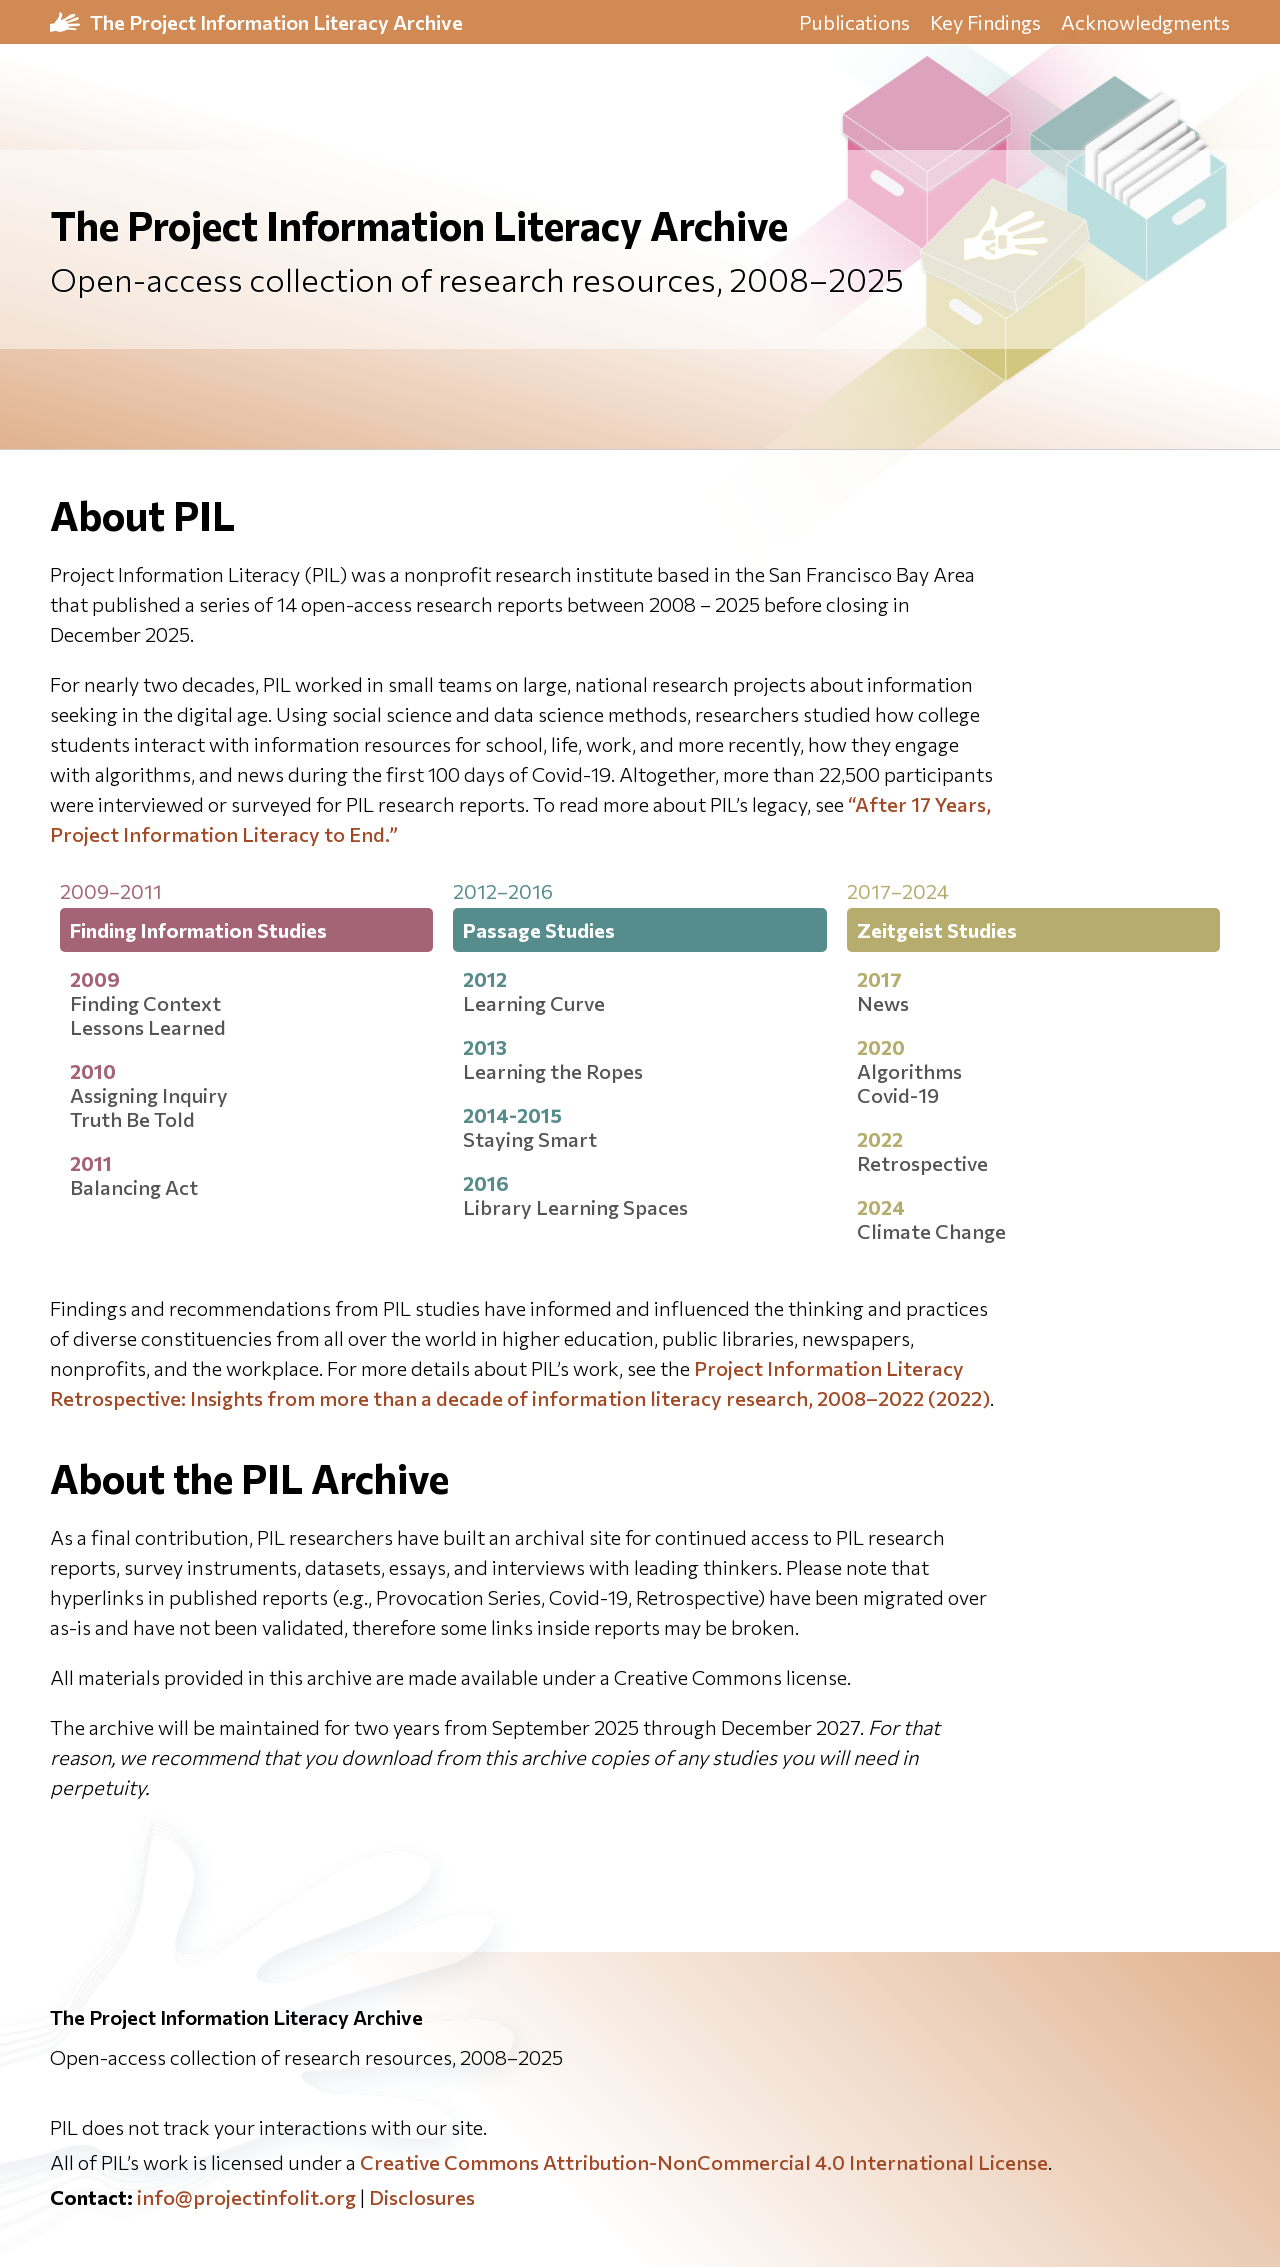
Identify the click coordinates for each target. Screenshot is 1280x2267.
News (883, 1003)
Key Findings (985, 22)
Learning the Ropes (553, 1071)
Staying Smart (530, 1139)
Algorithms (909, 1071)
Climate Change (931, 1231)
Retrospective (922, 1163)
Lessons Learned (148, 1027)
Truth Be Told (132, 1119)
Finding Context (145, 1003)
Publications (854, 22)
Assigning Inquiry (149, 1095)
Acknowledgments (1145, 22)
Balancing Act (134, 1187)
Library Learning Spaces (575, 1207)
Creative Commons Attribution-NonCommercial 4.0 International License (704, 2162)
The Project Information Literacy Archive (276, 22)
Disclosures (422, 2197)
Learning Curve (534, 1003)
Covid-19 (898, 1095)
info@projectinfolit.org (246, 2197)
